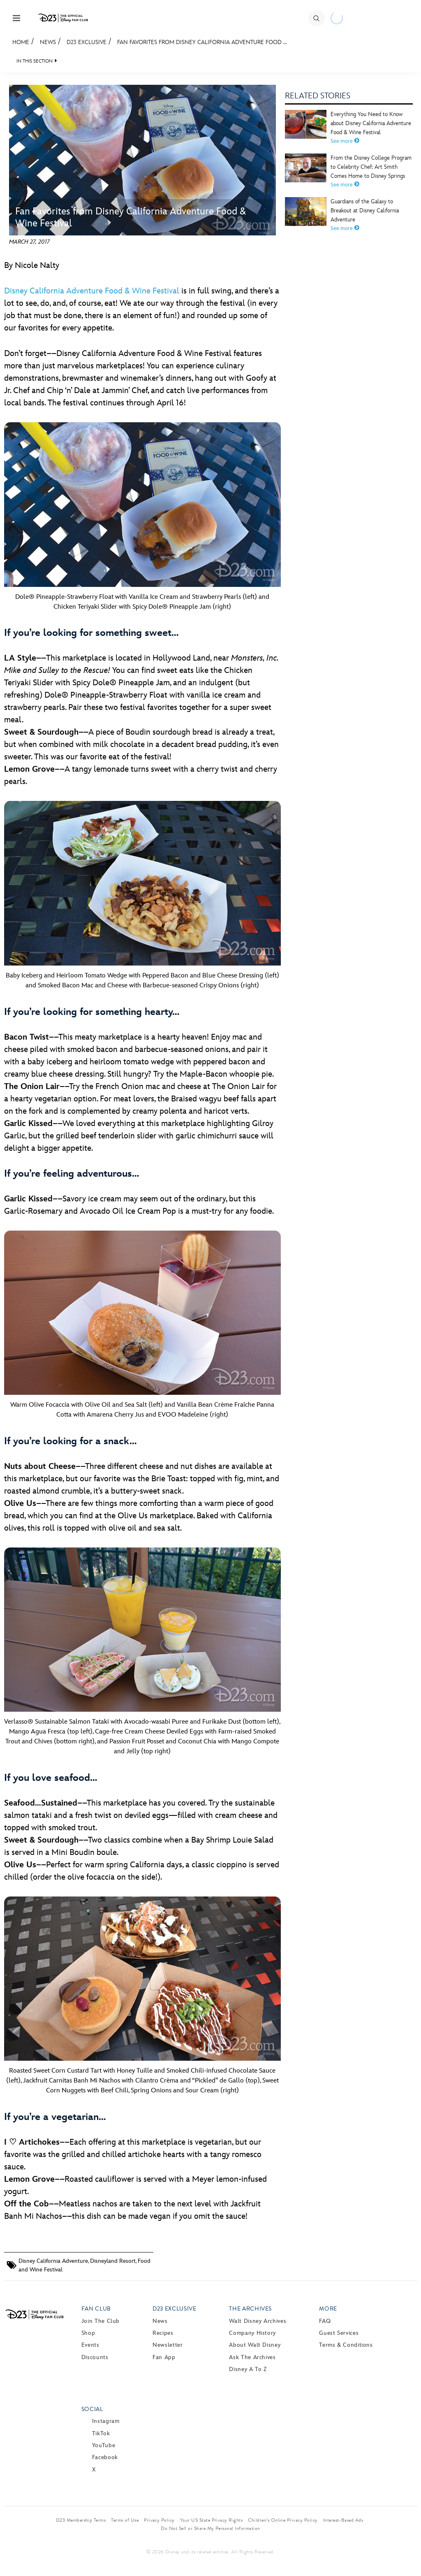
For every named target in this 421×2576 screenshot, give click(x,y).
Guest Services (339, 2332)
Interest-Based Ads (343, 2520)
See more (345, 141)
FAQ (325, 2321)
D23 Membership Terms (81, 2520)
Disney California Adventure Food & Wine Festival (91, 291)
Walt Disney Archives (257, 2321)
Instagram (106, 2421)
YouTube (103, 2445)
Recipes (163, 2332)
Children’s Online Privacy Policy (282, 2520)
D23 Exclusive (86, 42)
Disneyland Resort (113, 2260)
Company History (252, 2332)
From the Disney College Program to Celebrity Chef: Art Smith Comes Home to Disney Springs (371, 166)
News (48, 42)
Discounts (95, 2357)
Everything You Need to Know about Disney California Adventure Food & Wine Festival (371, 123)
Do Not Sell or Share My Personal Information (210, 2528)
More (328, 2308)
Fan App (164, 2357)
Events (90, 2344)
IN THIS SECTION (34, 61)
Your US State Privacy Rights (211, 2520)
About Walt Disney (254, 2344)
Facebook (105, 2457)
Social (92, 2409)
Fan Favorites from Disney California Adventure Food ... (202, 42)
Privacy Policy (159, 2520)
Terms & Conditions (346, 2344)
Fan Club (96, 2308)
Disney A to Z (247, 2369)
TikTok (101, 2433)
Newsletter (168, 2344)
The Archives (250, 2308)
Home (20, 42)
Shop (88, 2332)
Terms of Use (125, 2520)
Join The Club (100, 2321)
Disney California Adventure (53, 2260)
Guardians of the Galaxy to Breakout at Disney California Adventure (365, 210)
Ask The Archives (252, 2357)
